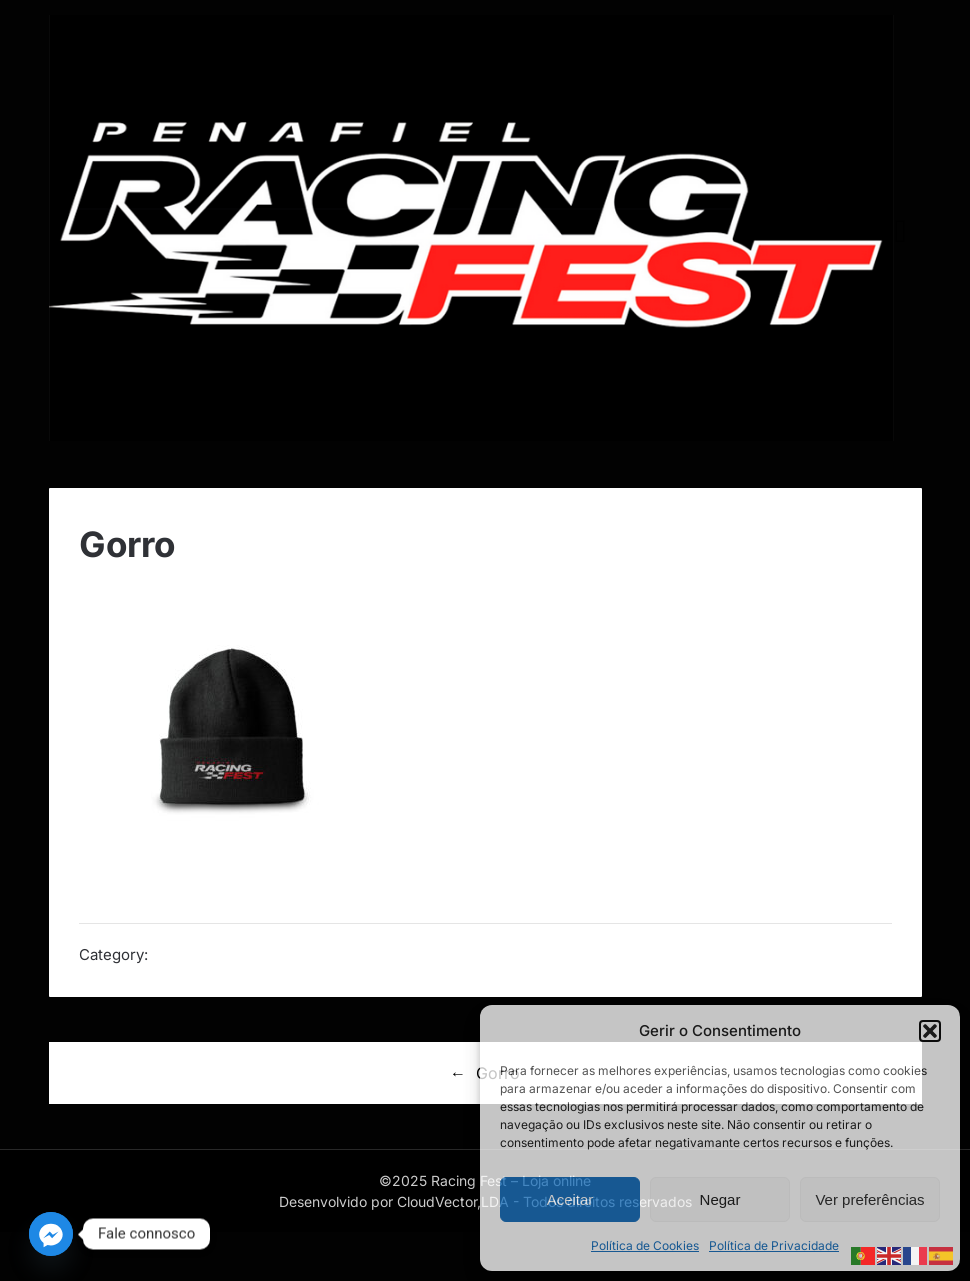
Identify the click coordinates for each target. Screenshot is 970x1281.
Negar (720, 1199)
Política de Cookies (645, 1245)
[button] (930, 1031)
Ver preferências (869, 1199)
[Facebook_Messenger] (51, 1234)
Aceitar (570, 1199)
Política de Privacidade (774, 1245)
